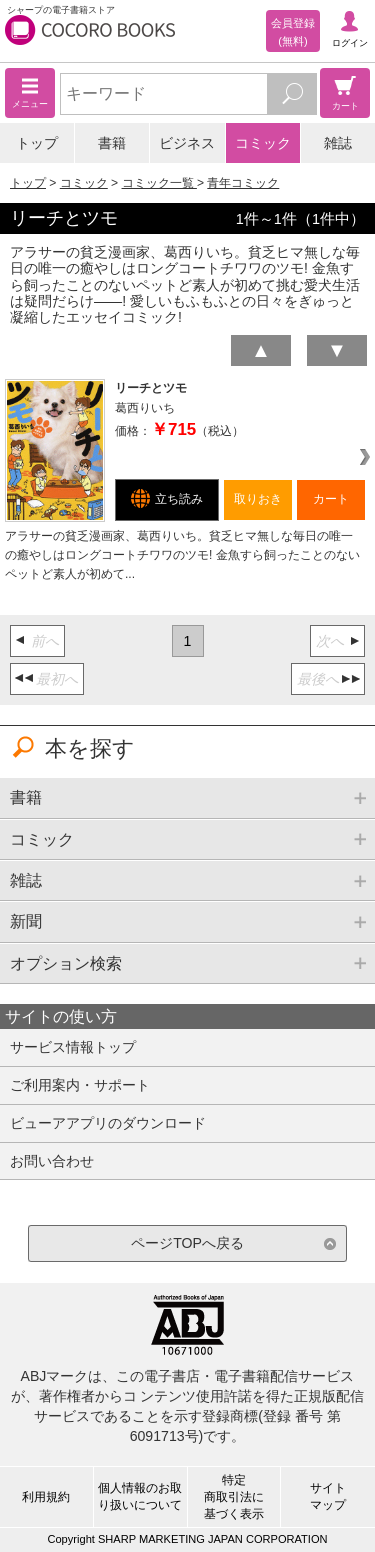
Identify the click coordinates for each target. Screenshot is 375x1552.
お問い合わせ (52, 1161)
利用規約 (46, 1497)
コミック (263, 143)
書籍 (112, 143)
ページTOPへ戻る (187, 1243)
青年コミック (243, 183)
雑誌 (338, 143)
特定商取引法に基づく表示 (234, 1497)
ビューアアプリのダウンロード (108, 1123)
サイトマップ (328, 1496)
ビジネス (187, 143)
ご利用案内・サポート (80, 1085)
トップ (37, 143)
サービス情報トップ (73, 1047)
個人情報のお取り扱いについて (140, 1496)
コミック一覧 (159, 183)
